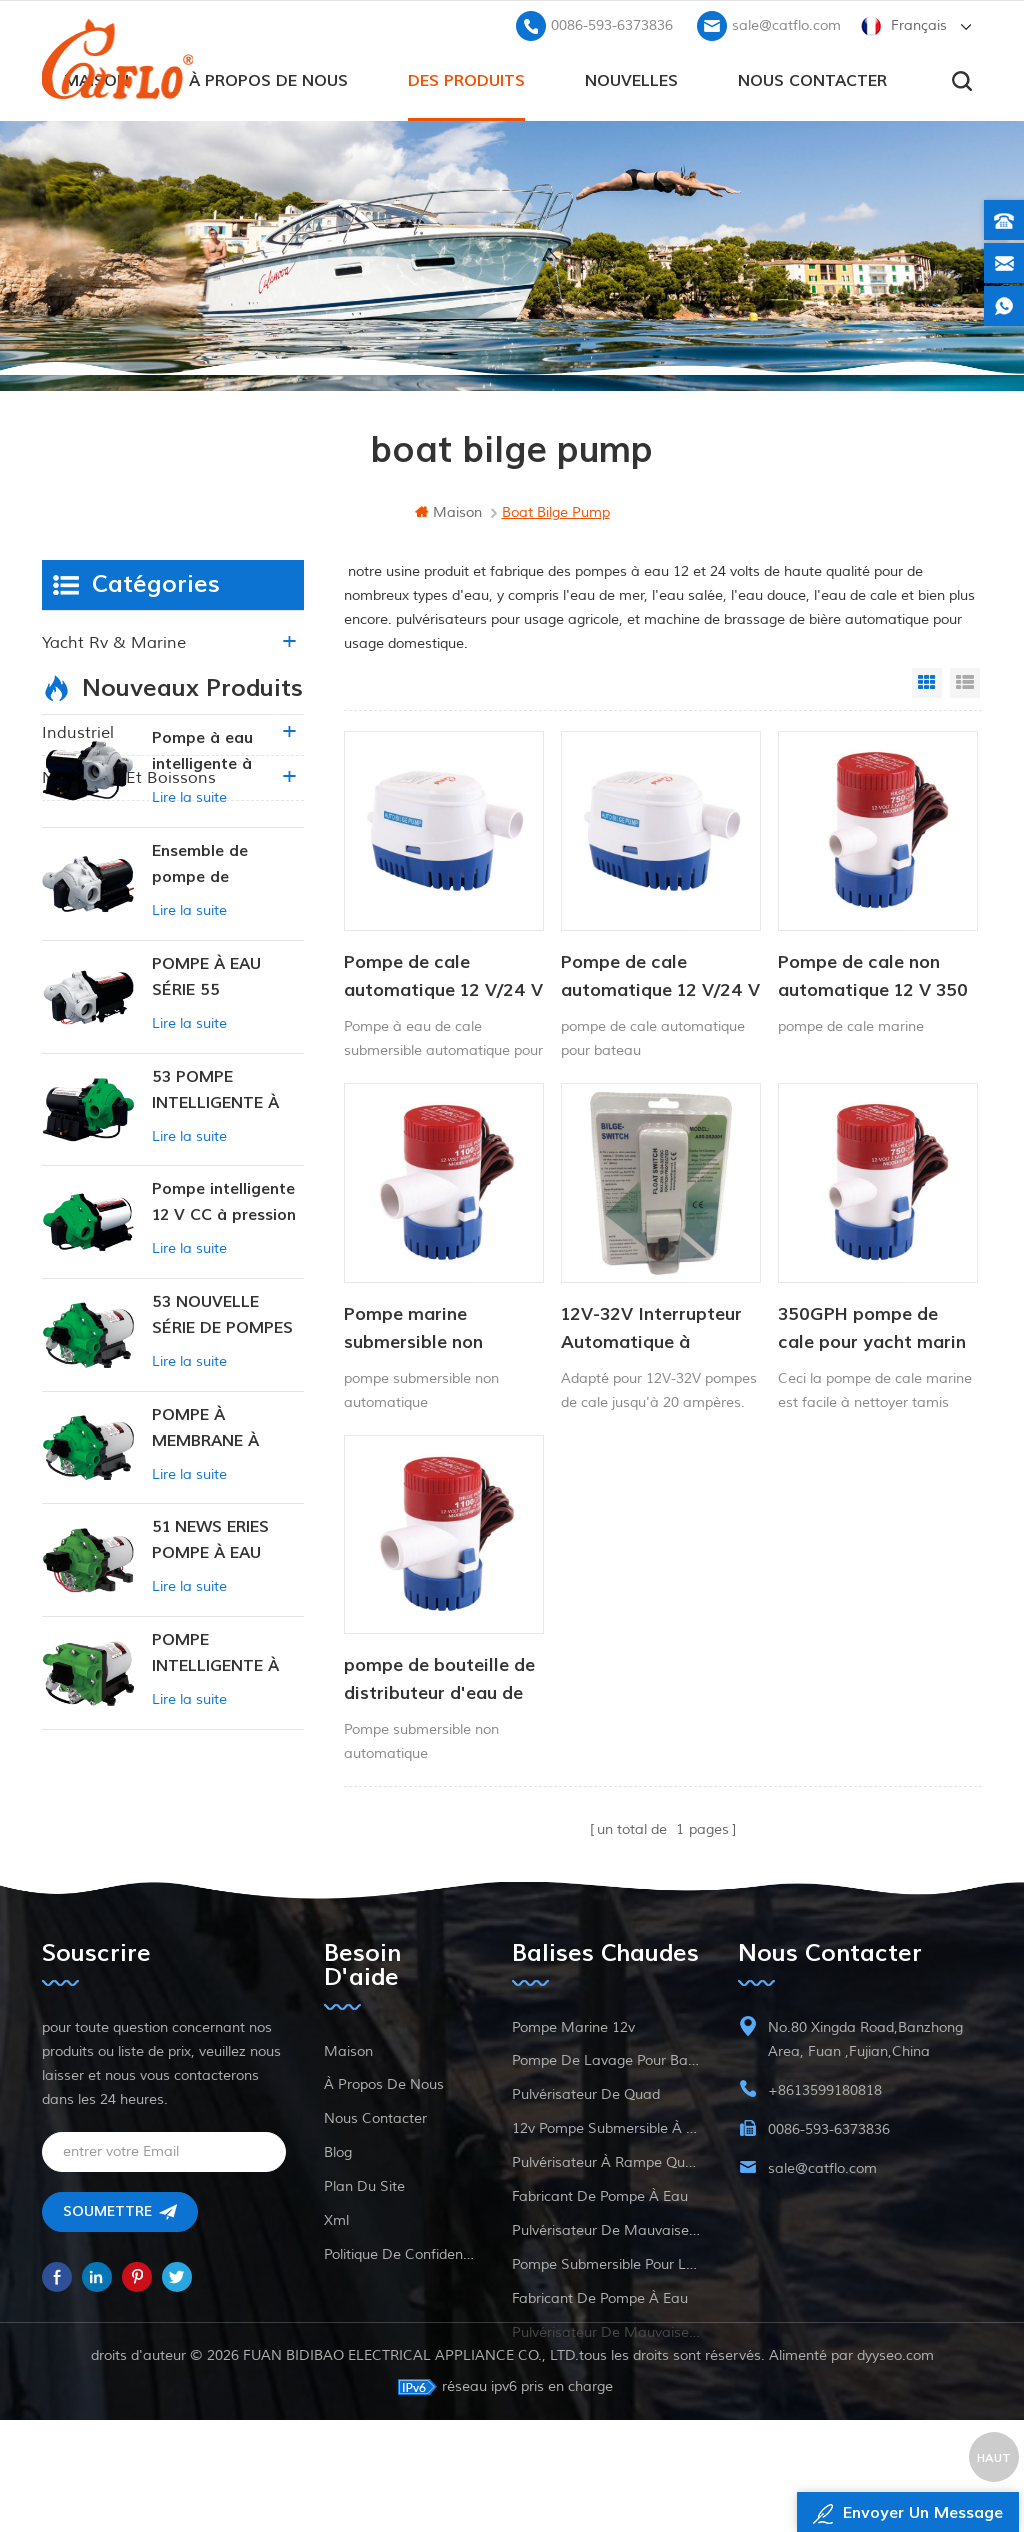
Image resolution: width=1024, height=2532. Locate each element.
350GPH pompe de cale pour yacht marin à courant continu (868, 1325)
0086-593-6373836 (612, 25)
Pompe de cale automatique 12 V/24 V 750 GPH (435, 976)
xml (336, 2274)
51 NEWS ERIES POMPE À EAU (210, 1707)
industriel (78, 733)
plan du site (364, 2240)
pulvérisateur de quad (586, 2148)
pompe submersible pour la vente (606, 2318)
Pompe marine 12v (573, 2081)
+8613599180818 (825, 2144)
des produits (466, 81)
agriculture (84, 688)
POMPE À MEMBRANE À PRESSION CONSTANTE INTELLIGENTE (207, 1595)
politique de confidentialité (399, 2308)
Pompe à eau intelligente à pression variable (217, 919)
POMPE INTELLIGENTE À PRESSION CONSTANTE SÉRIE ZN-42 (225, 1820)
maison (448, 512)
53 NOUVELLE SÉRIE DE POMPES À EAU (222, 1482)
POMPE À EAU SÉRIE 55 (206, 1143)
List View (965, 683)
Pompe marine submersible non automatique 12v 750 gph (436, 1325)
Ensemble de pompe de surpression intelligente (200, 1031)
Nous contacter (812, 81)
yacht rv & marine (114, 643)
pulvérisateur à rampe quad (606, 2216)
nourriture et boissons (129, 778)
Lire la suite (189, 964)
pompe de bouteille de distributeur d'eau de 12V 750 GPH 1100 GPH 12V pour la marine (439, 1675)
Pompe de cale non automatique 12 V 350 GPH (869, 976)
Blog (338, 2206)
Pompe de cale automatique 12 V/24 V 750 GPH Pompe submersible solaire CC (656, 976)
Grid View (927, 683)
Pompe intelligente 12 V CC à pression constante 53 (224, 1369)
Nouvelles (631, 81)
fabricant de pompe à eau (600, 2250)
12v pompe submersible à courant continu (606, 2182)
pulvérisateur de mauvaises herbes (606, 2284)
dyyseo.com (895, 2467)
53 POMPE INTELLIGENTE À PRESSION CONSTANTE (215, 1257)
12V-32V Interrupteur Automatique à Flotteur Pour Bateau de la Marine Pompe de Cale (657, 1325)
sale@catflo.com (786, 25)
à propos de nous (268, 81)
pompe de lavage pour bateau (606, 2114)
